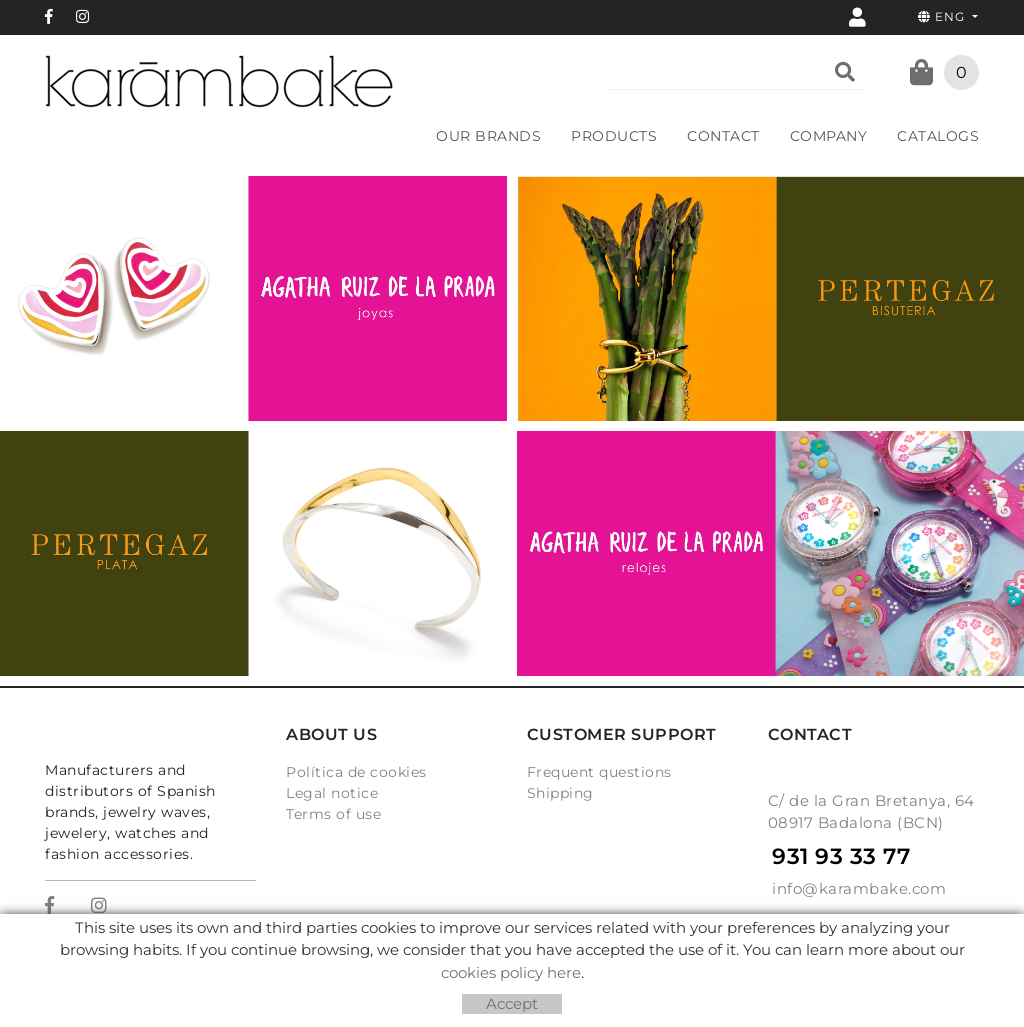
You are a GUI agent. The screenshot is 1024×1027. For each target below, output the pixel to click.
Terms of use (333, 814)
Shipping (560, 793)
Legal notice (332, 793)
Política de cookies (356, 772)
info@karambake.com (859, 888)
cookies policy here (511, 972)
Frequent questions (599, 772)
